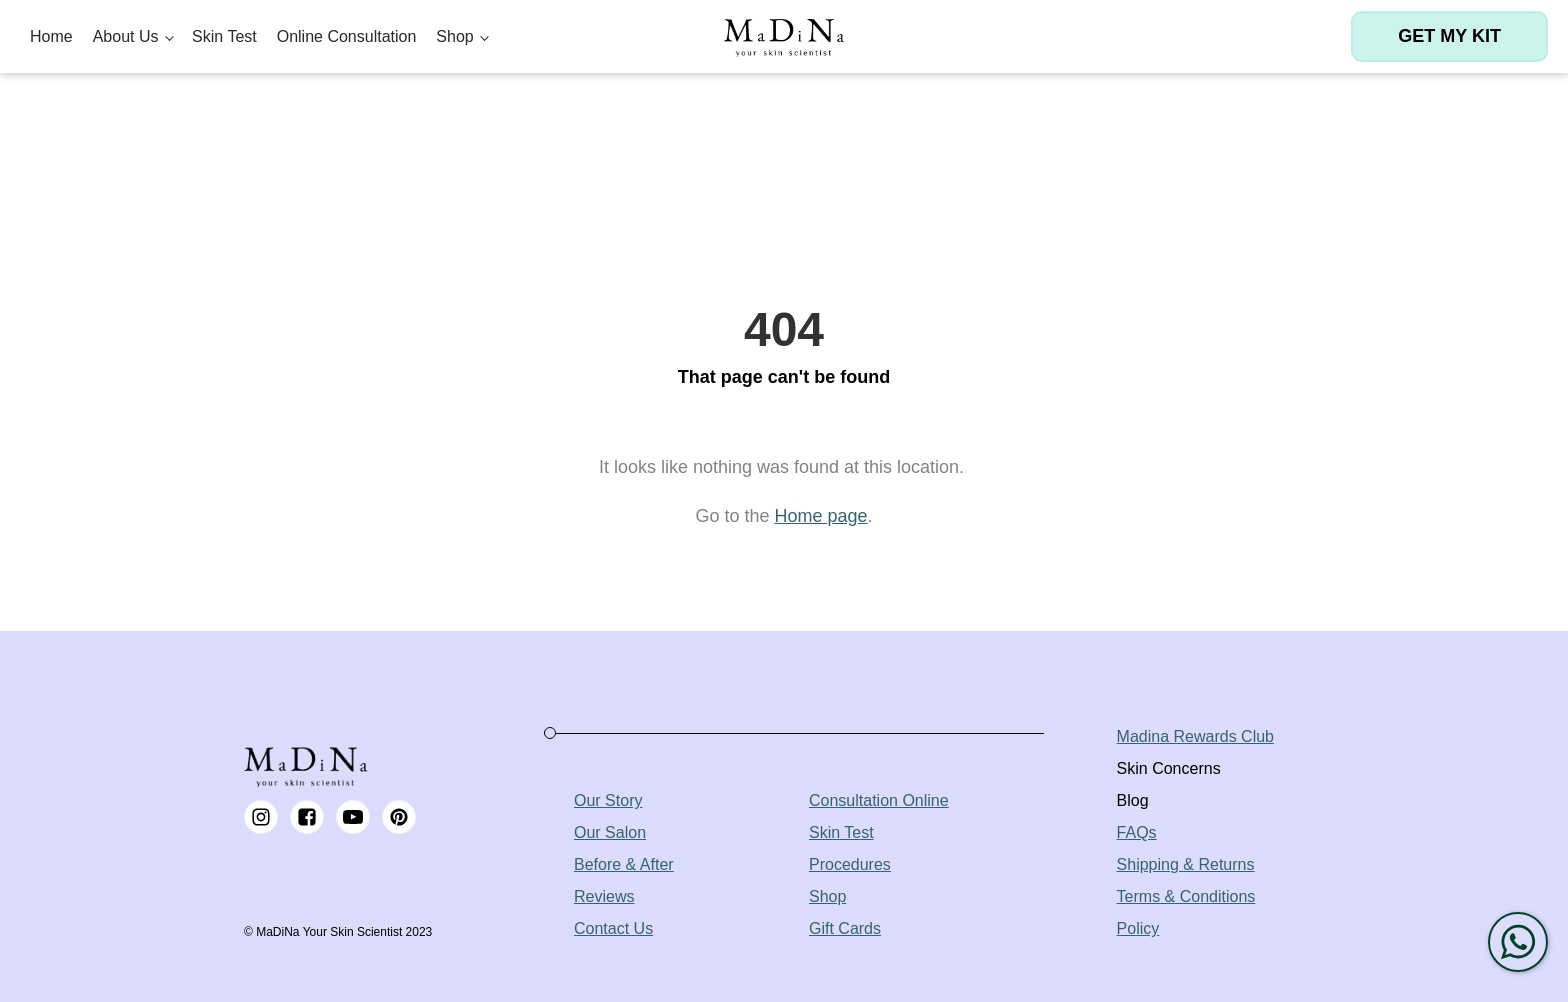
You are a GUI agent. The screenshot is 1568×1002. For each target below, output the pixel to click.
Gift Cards (845, 928)
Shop (454, 36)
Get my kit (1449, 36)
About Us (126, 36)
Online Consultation (347, 36)
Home (51, 36)
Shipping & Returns (1186, 864)
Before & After (624, 864)
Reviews (604, 896)
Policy (1138, 928)
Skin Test (224, 36)
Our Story (608, 800)
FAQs (1137, 832)
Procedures (850, 864)
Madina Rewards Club (1195, 736)
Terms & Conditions (1186, 896)
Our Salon (610, 832)
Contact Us (613, 928)
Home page (820, 516)
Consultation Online (879, 800)
